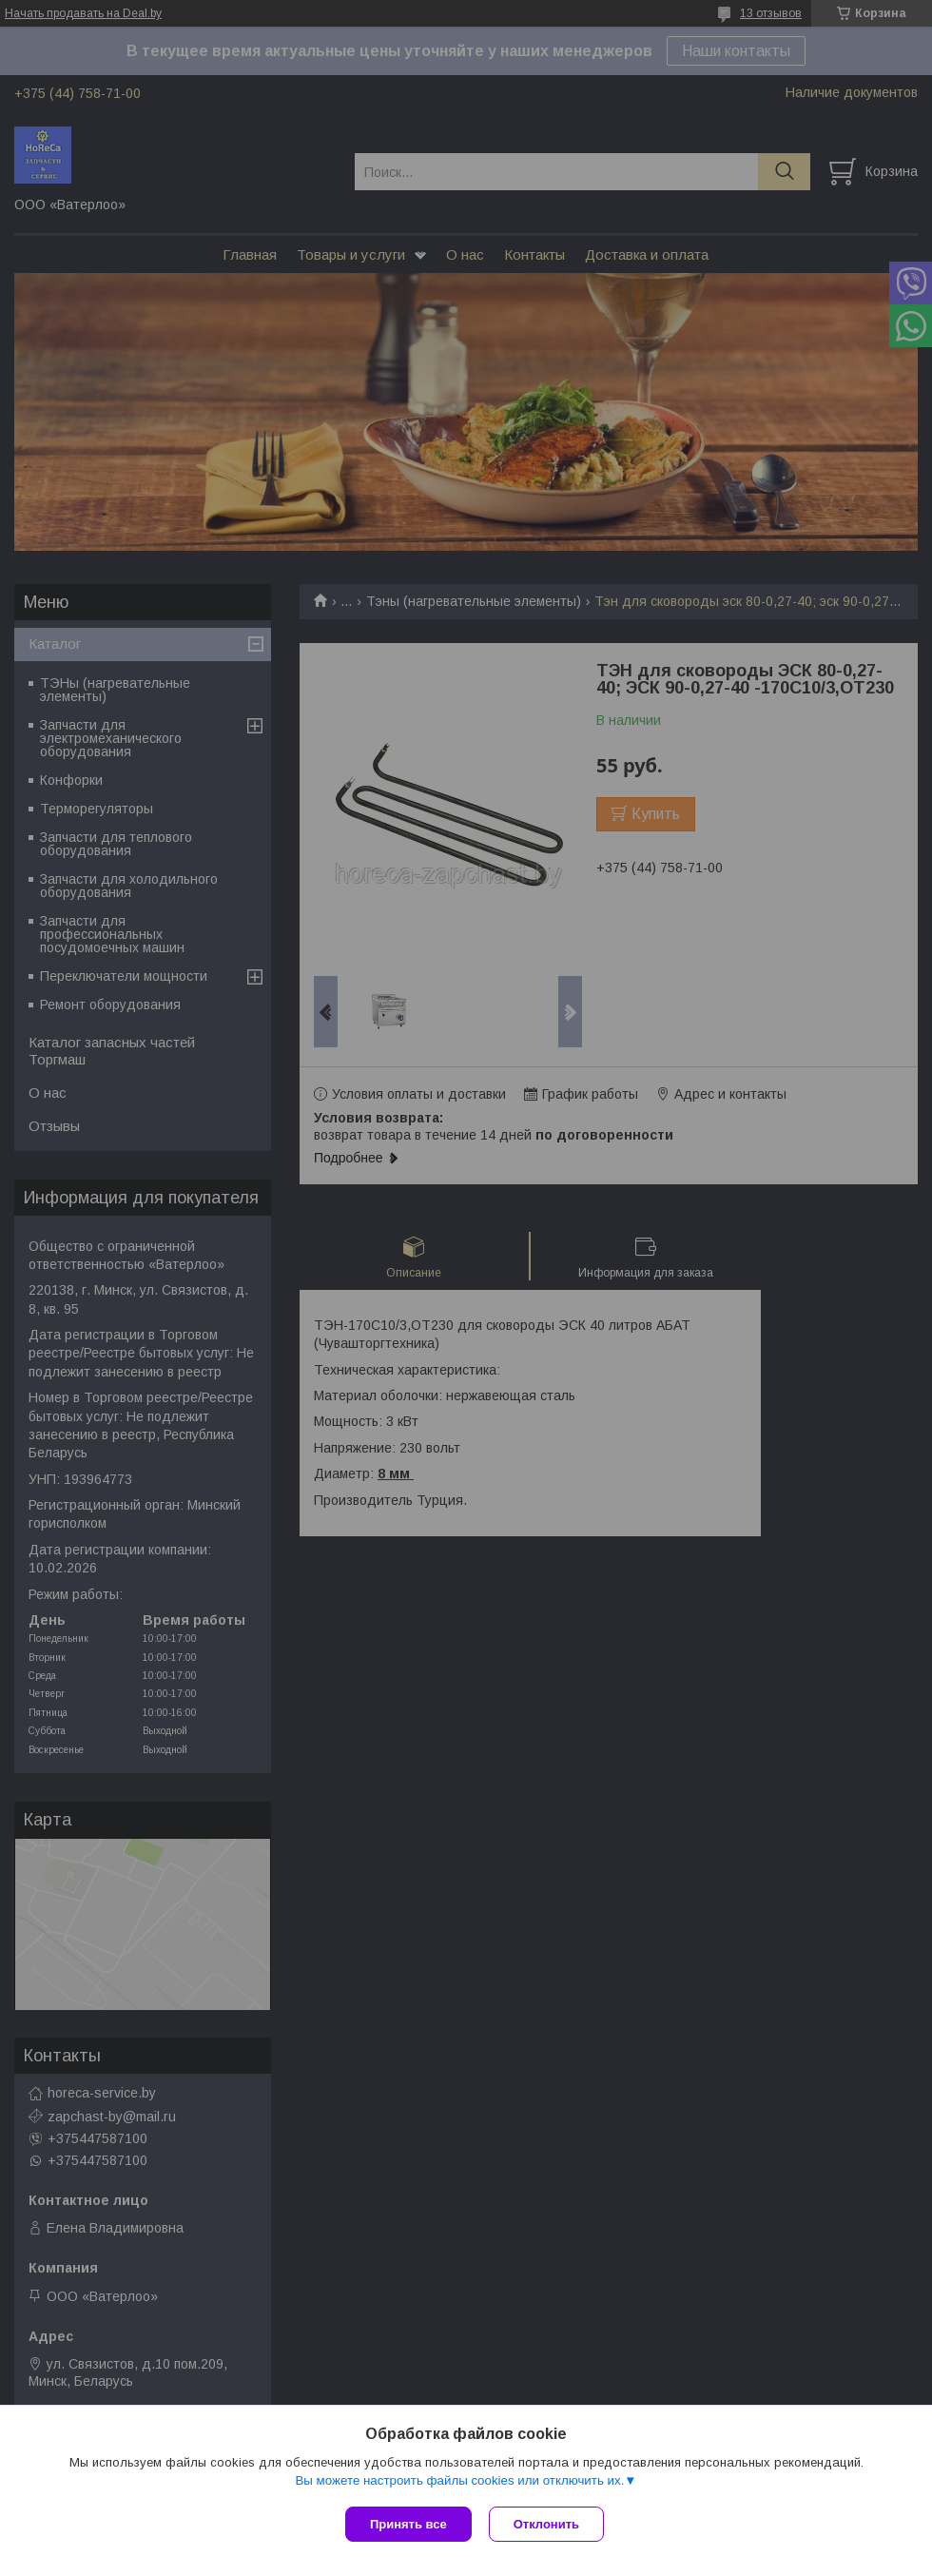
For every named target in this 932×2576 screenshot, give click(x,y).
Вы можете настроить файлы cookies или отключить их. (459, 2482)
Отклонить (548, 2524)
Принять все (408, 2524)
